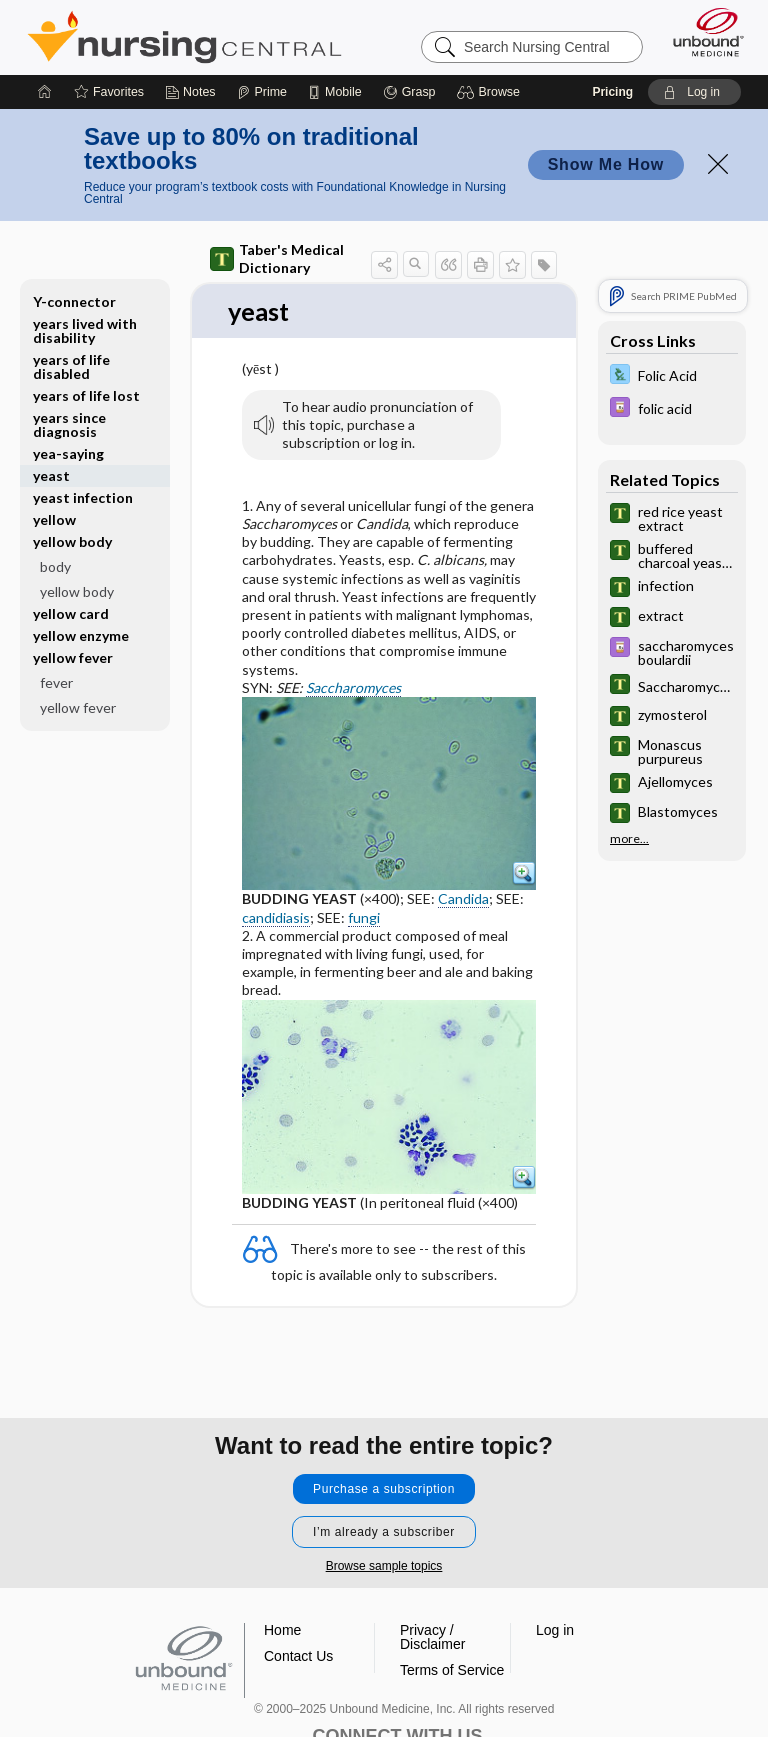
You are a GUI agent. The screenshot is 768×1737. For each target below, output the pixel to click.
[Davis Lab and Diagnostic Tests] (672, 376)
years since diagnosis (69, 424)
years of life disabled (71, 366)
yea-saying (68, 453)
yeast (51, 475)
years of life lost (86, 395)
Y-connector (74, 301)
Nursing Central (184, 37)
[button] (491, 92)
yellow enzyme (81, 635)
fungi (364, 917)
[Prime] (262, 92)
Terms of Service (452, 1670)
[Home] (45, 92)
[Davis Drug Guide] (672, 409)
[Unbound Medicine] (702, 32)
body (55, 566)
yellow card (71, 613)
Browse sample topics (384, 1566)
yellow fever (73, 657)
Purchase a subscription (384, 1489)
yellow (54, 519)
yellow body (72, 541)
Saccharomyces (353, 687)
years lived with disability (85, 330)
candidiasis (276, 917)
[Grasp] (409, 92)
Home (282, 1630)
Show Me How (606, 164)
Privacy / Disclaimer (432, 1637)
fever (56, 682)
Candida (463, 899)
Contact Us (298, 1656)
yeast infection (83, 497)
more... (629, 839)
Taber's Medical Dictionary (277, 258)
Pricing (612, 92)
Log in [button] (555, 1630)
